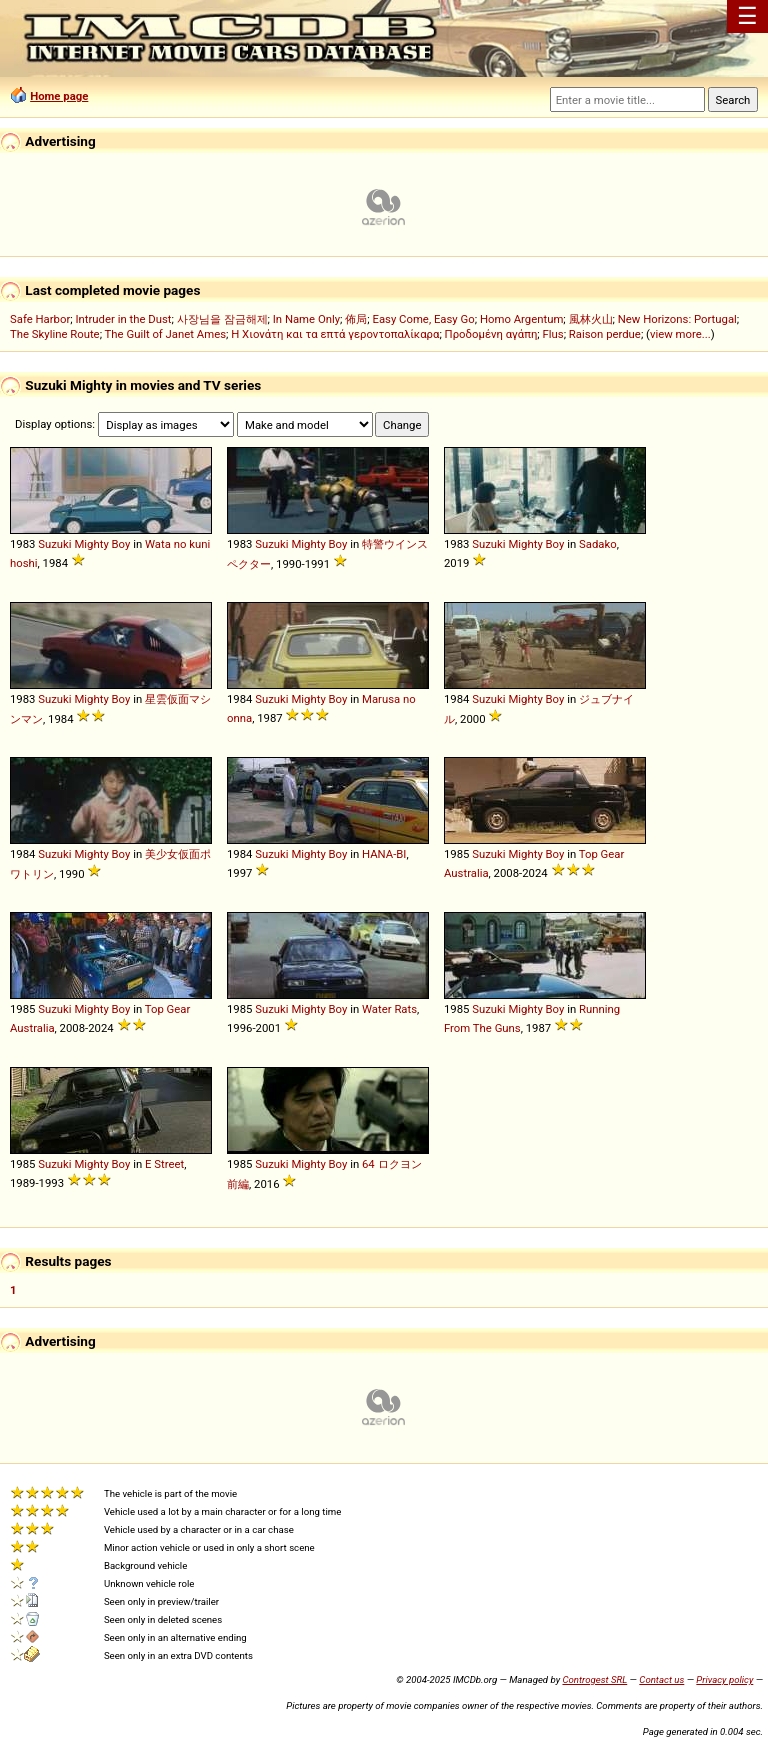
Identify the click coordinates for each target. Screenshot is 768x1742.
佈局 (356, 319)
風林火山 (591, 319)
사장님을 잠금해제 (222, 319)
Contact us (661, 1679)
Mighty (91, 544)
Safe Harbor (40, 319)
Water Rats (389, 1009)
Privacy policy (724, 1679)
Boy (121, 544)
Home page (59, 96)
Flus (553, 334)
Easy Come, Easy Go (423, 319)
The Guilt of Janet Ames (165, 334)
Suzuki (54, 544)
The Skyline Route (55, 334)
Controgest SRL (594, 1679)
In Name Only (306, 319)
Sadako (598, 544)
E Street (164, 1164)
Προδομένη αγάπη (491, 334)
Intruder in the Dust (123, 319)
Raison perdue (605, 334)
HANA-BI (384, 854)
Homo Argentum (521, 319)
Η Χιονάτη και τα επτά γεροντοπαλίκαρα (335, 334)
